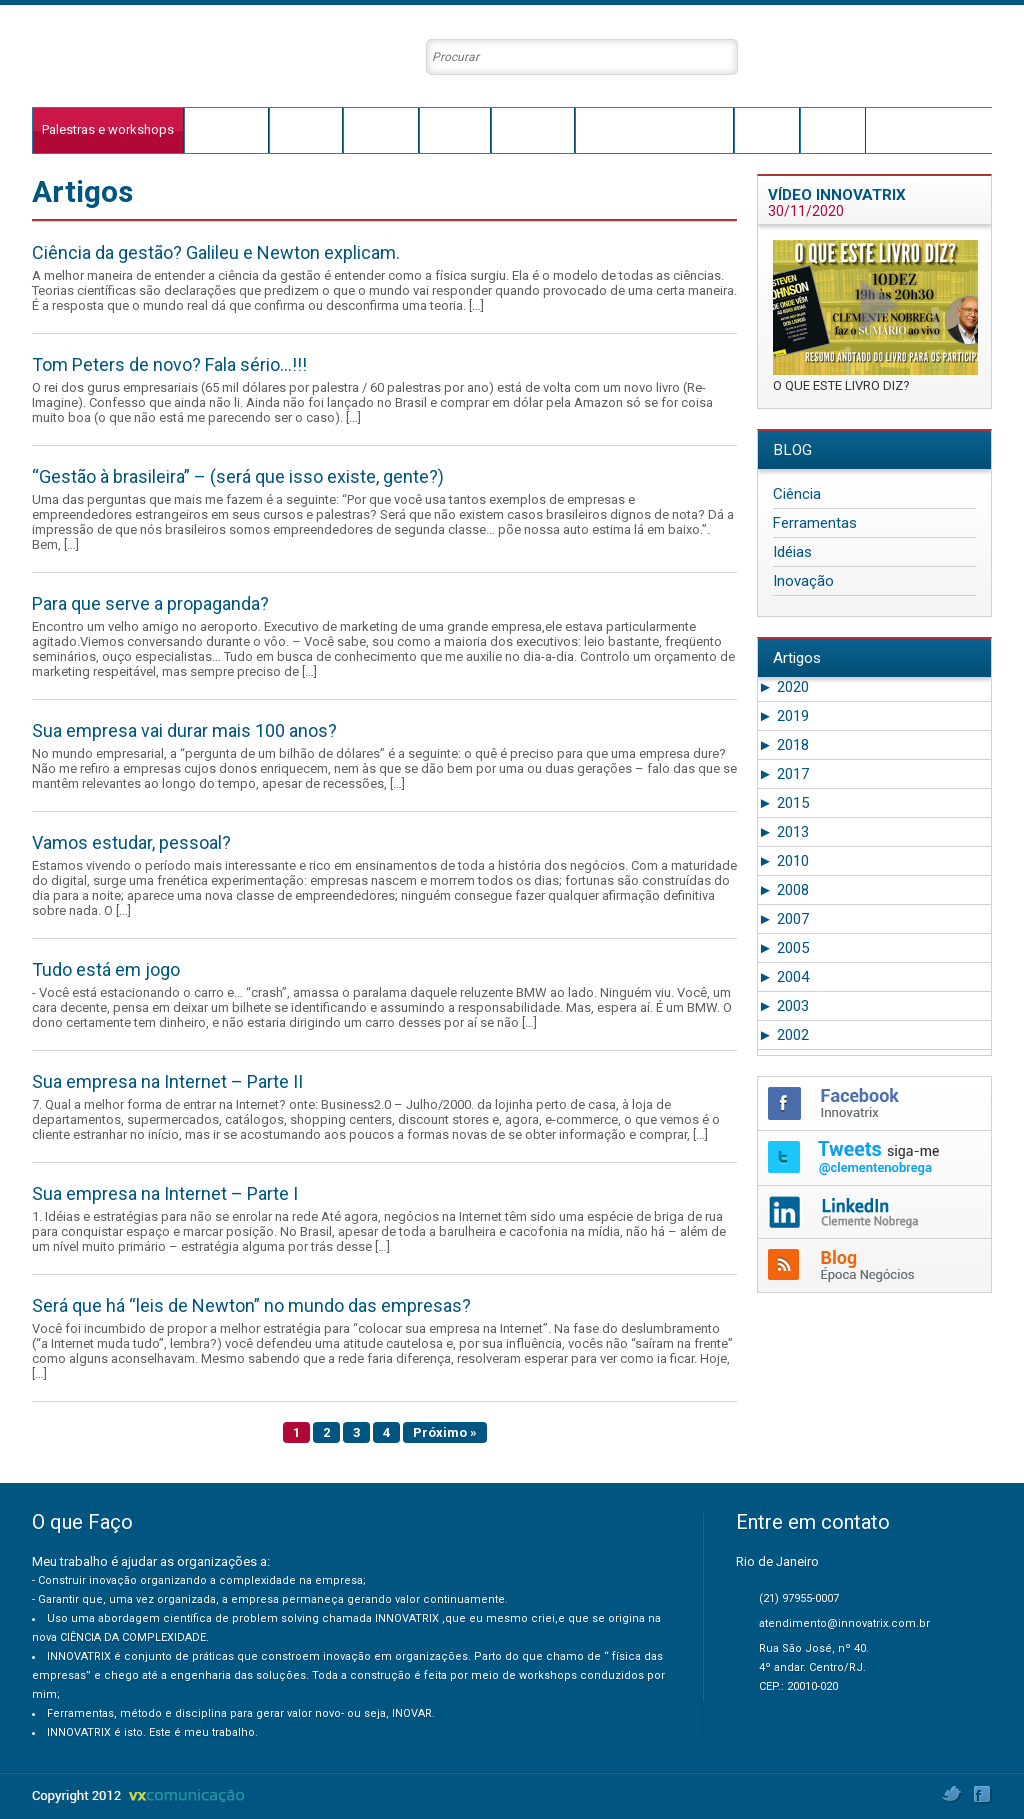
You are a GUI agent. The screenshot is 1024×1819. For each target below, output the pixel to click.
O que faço (227, 129)
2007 (783, 919)
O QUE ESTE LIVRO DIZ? (841, 385)
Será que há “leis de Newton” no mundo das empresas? (251, 1305)
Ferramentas (815, 523)
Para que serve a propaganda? (150, 603)
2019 (783, 716)
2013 (783, 832)
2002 (783, 1035)
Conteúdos (533, 129)
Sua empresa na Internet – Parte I (165, 1193)
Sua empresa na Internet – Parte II (167, 1081)
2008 (783, 890)
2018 (783, 745)
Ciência (797, 494)
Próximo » (445, 1432)
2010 (783, 861)
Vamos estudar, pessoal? (131, 842)
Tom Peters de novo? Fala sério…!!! (169, 364)
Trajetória (306, 129)
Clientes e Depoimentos (654, 129)
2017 (783, 774)
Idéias (792, 552)
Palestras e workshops (108, 129)
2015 (783, 803)
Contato (833, 129)
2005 (783, 948)
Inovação (803, 581)
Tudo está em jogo (106, 969)
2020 (783, 687)
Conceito (455, 129)
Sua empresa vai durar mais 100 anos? (184, 730)
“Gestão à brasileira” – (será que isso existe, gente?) (238, 476)
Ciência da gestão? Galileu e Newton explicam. (216, 252)
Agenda (767, 129)
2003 (783, 1006)
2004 (783, 977)
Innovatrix (380, 129)
